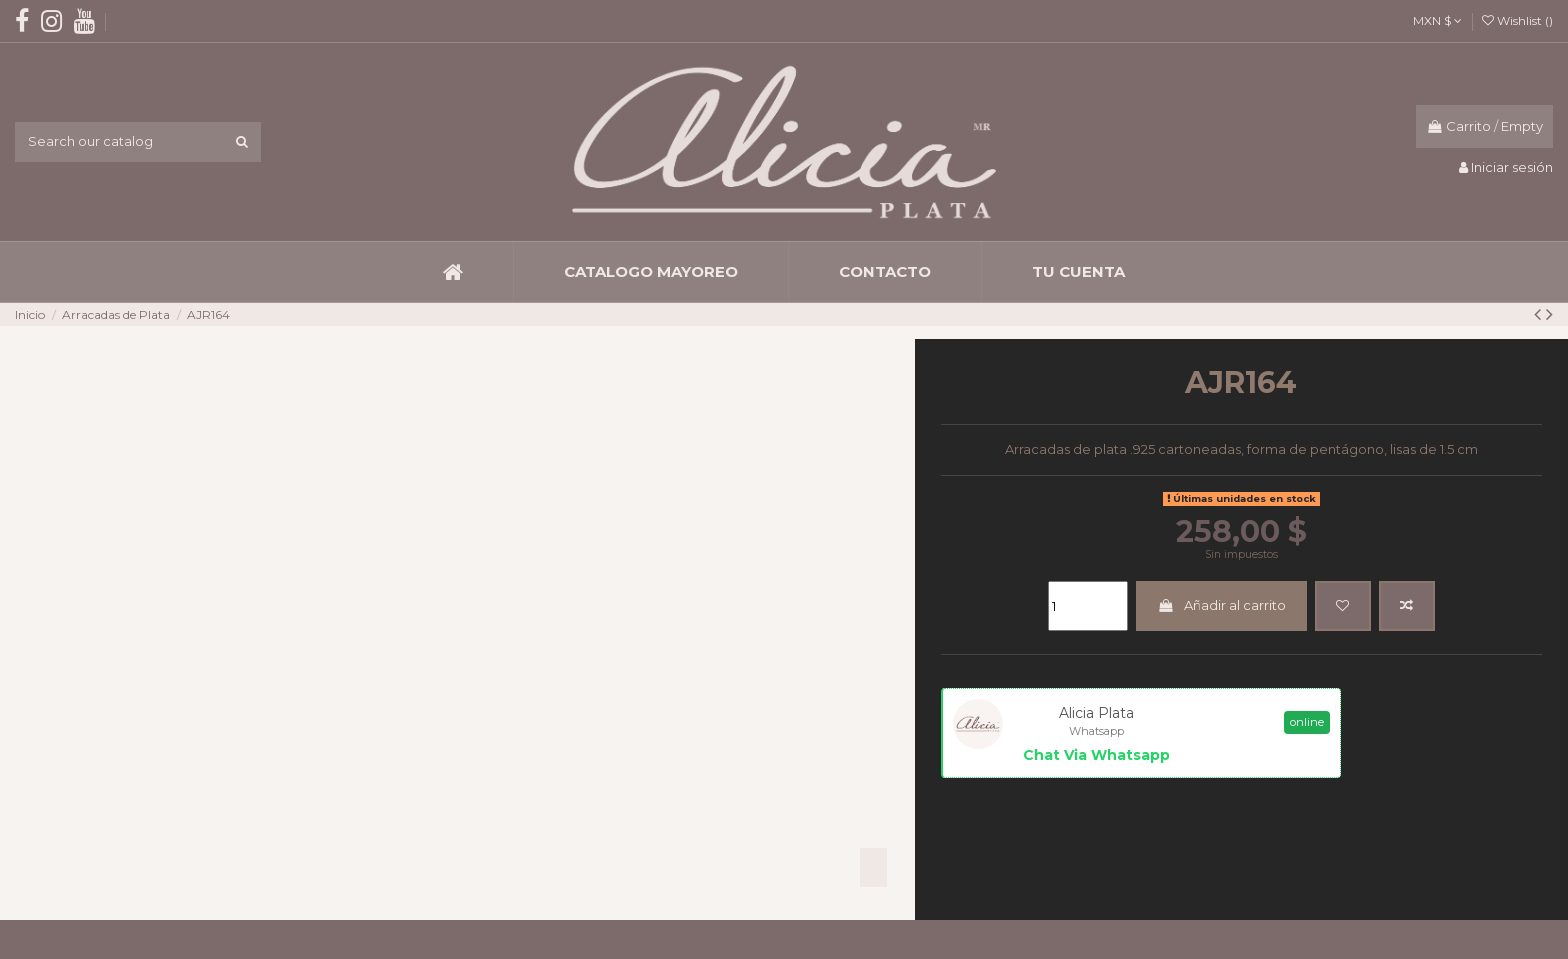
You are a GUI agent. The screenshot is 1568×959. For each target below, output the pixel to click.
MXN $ (1437, 20)
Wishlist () (1517, 20)
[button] (650, 272)
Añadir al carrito (1221, 605)
